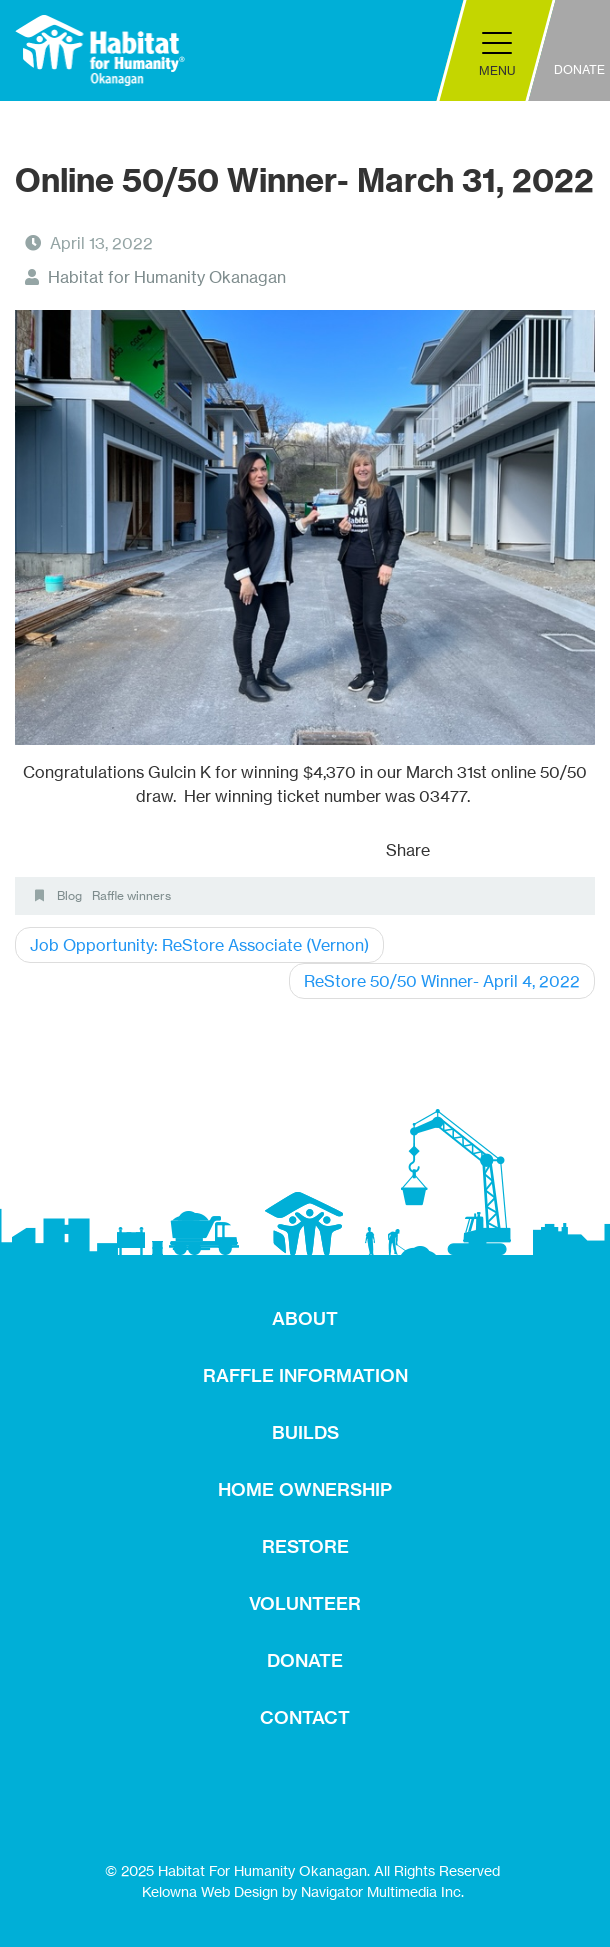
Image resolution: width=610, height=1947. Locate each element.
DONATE (305, 1660)
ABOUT (305, 1318)
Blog (69, 895)
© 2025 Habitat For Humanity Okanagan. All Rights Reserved (302, 1870)
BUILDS (305, 1432)
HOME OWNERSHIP (305, 1489)
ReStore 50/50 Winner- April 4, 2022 (442, 981)
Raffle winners (131, 895)
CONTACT (305, 1717)
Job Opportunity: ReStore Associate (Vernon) (199, 945)
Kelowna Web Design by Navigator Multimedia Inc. (303, 1891)
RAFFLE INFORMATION (305, 1375)
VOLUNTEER (305, 1603)
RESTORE (305, 1546)
